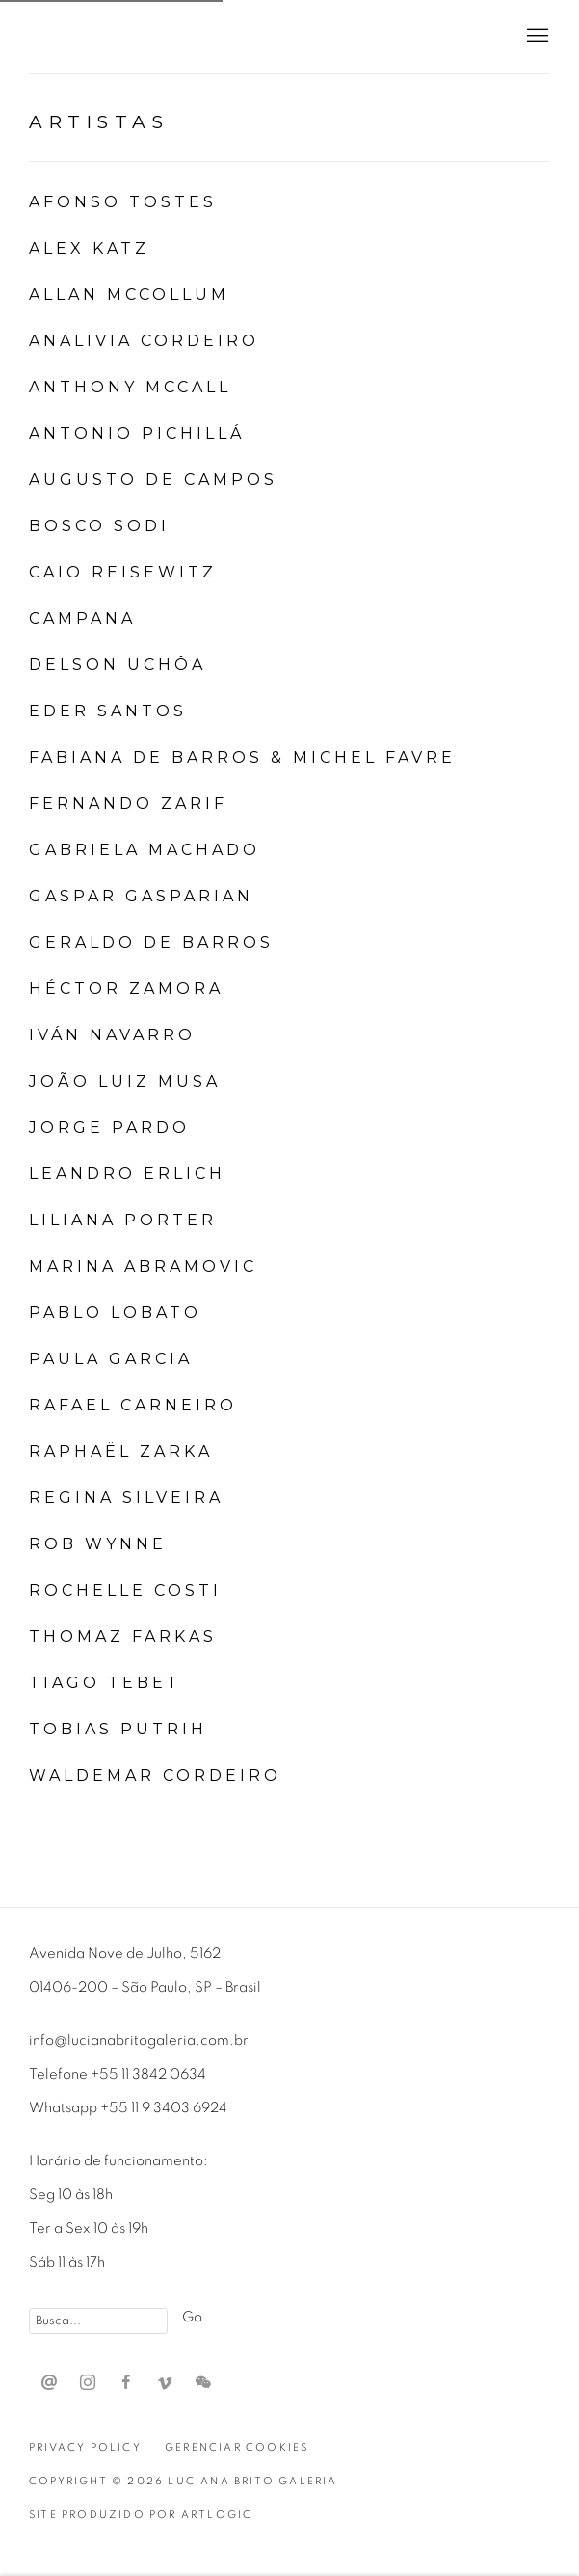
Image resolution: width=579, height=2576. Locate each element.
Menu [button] (535, 36)
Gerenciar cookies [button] (236, 2447)
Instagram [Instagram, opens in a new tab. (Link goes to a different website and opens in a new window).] (87, 2383)
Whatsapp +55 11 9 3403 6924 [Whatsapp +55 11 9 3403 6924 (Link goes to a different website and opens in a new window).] (128, 2108)
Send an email (49, 2383)
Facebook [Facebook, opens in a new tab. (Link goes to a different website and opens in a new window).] (126, 2383)
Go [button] (192, 2317)
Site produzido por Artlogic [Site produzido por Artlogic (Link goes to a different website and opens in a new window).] (140, 2514)
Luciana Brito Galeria (154, 37)
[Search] (98, 2321)
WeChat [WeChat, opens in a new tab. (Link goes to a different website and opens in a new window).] (203, 2383)
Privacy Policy (85, 2447)
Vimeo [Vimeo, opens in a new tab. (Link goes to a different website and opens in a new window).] (165, 2383)
